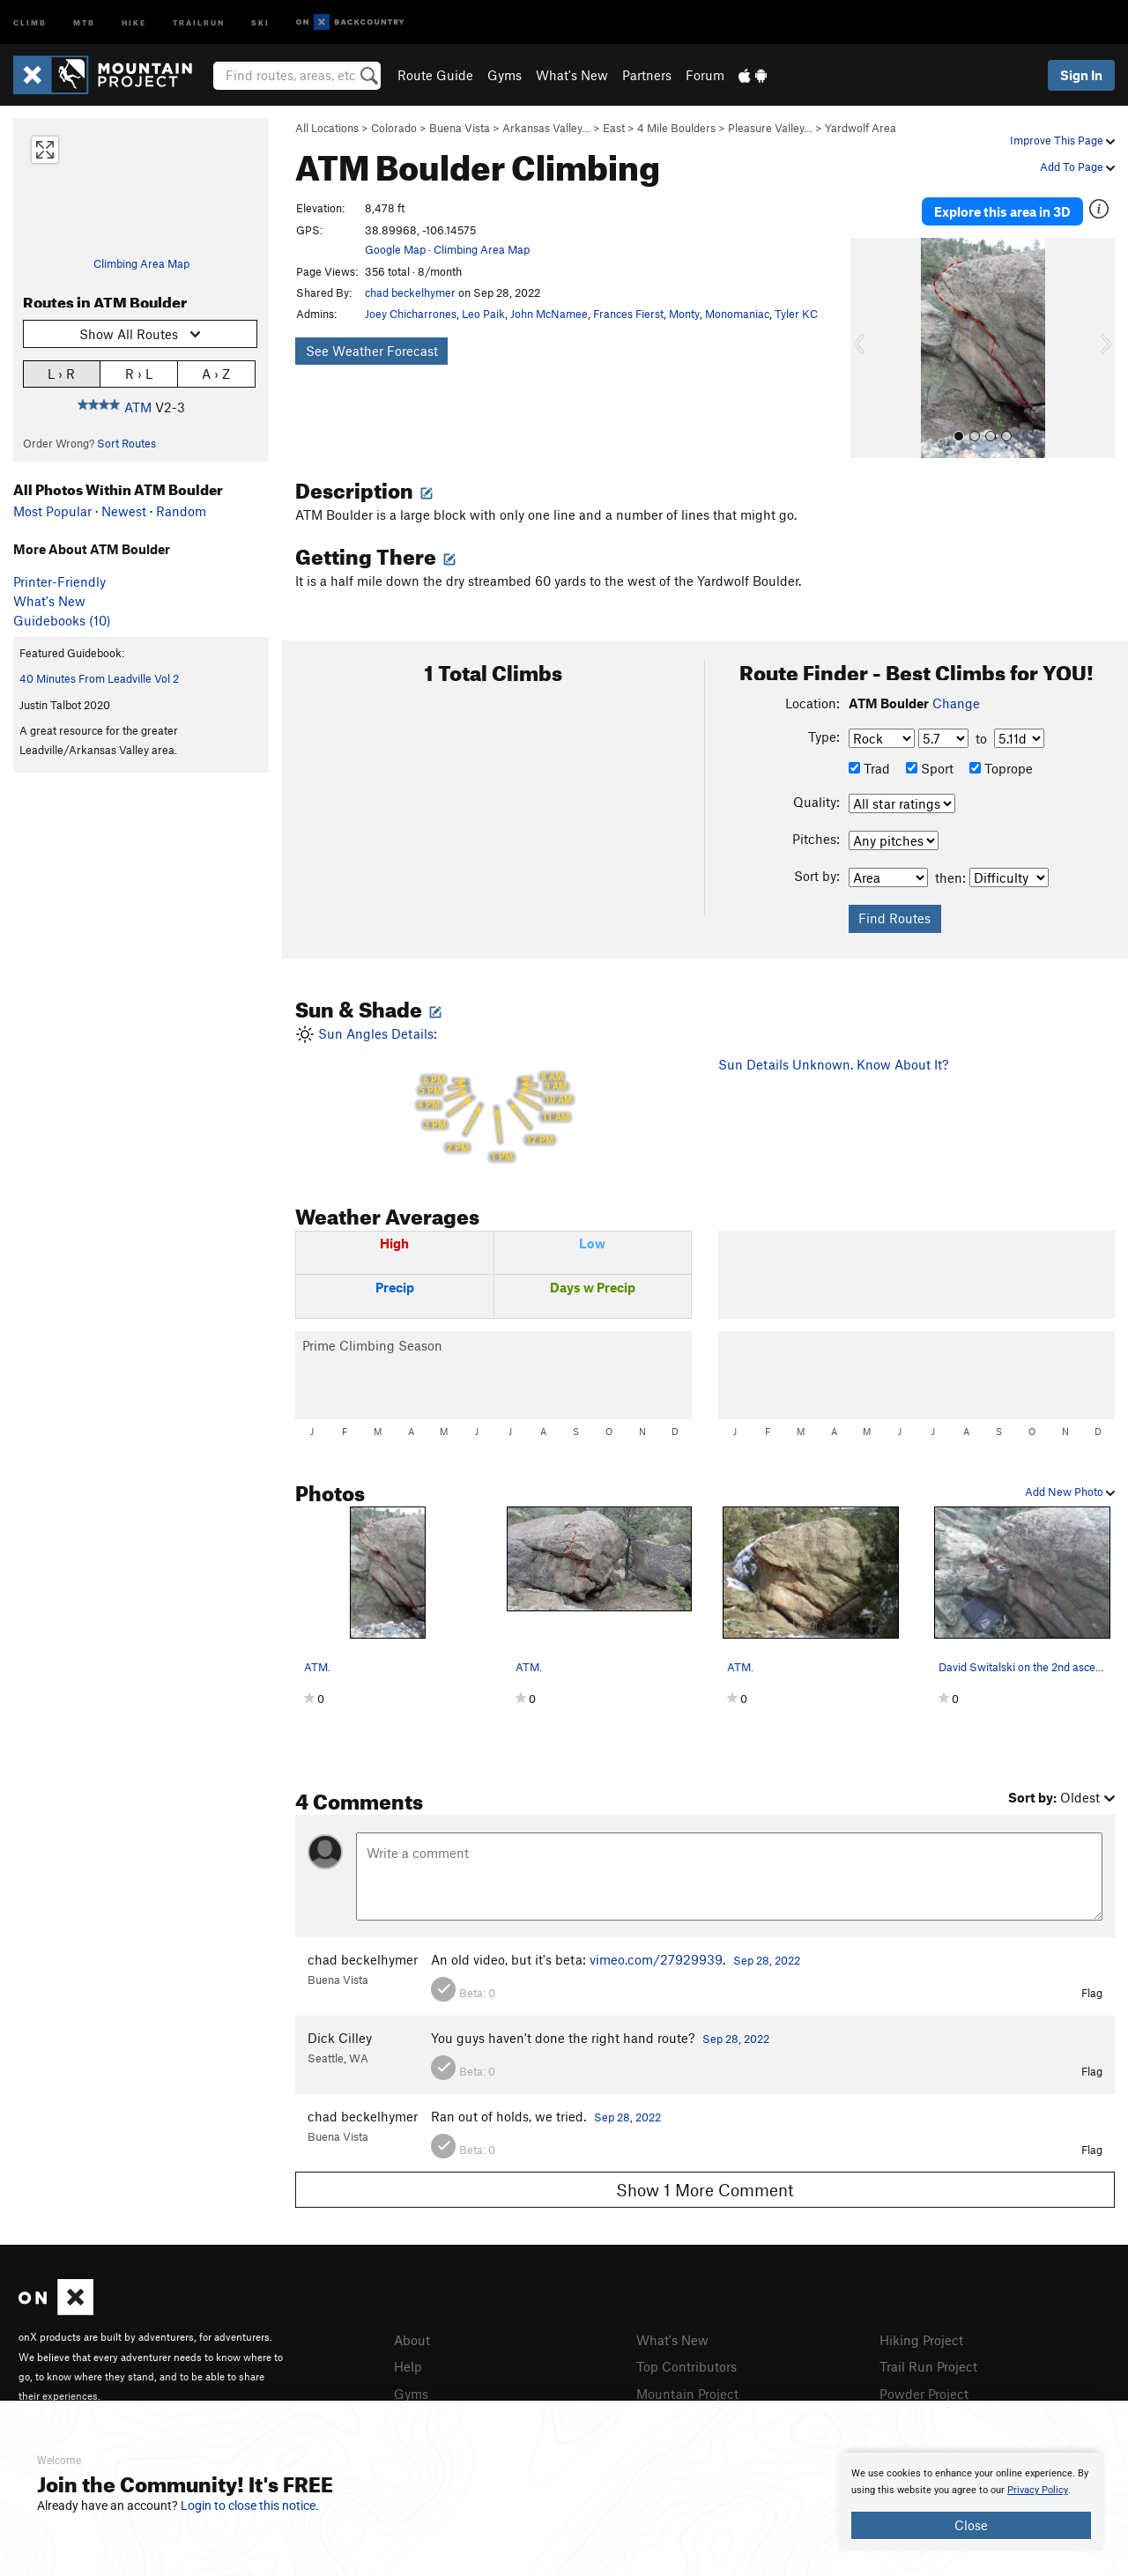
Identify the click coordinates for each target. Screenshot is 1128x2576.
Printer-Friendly (59, 581)
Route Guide (435, 75)
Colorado (394, 128)
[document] (971, 2502)
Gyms (504, 75)
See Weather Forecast (372, 351)
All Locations (327, 128)
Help (408, 2362)
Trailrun (199, 21)
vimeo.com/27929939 (656, 1956)
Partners (647, 75)
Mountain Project (687, 2387)
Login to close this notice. (250, 2505)
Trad (869, 765)
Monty (684, 314)
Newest (123, 511)
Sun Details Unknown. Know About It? (833, 1061)
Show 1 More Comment (705, 2186)
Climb (30, 21)
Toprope (1001, 765)
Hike (134, 21)
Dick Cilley (340, 2034)
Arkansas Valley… (546, 128)
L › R (61, 373)
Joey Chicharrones (410, 314)
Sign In (1081, 75)
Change (956, 699)
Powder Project (923, 2387)
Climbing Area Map (141, 263)
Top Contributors (686, 2362)
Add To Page (1077, 166)
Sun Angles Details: (493, 1092)
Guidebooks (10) (62, 620)
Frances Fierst (628, 314)
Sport (930, 765)
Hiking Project (921, 2336)
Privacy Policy (1037, 2490)
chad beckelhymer (410, 292)
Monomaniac (737, 314)
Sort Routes (126, 443)
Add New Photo (1070, 1488)
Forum (705, 75)
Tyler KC (796, 314)
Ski (260, 21)
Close (971, 2525)
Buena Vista (459, 128)
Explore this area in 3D (1002, 210)
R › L (138, 373)
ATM (138, 407)
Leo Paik (483, 314)
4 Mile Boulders (676, 128)
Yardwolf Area (860, 128)
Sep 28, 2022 (766, 1957)
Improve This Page (1062, 140)
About (412, 2336)
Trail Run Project (928, 2362)
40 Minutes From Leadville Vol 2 (99, 678)
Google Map (395, 249)
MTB (84, 21)
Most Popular (52, 511)
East (614, 128)
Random (181, 511)
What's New (572, 75)
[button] (868, 344)
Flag (1091, 1989)
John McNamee (549, 314)
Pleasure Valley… (770, 128)
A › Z (216, 373)
